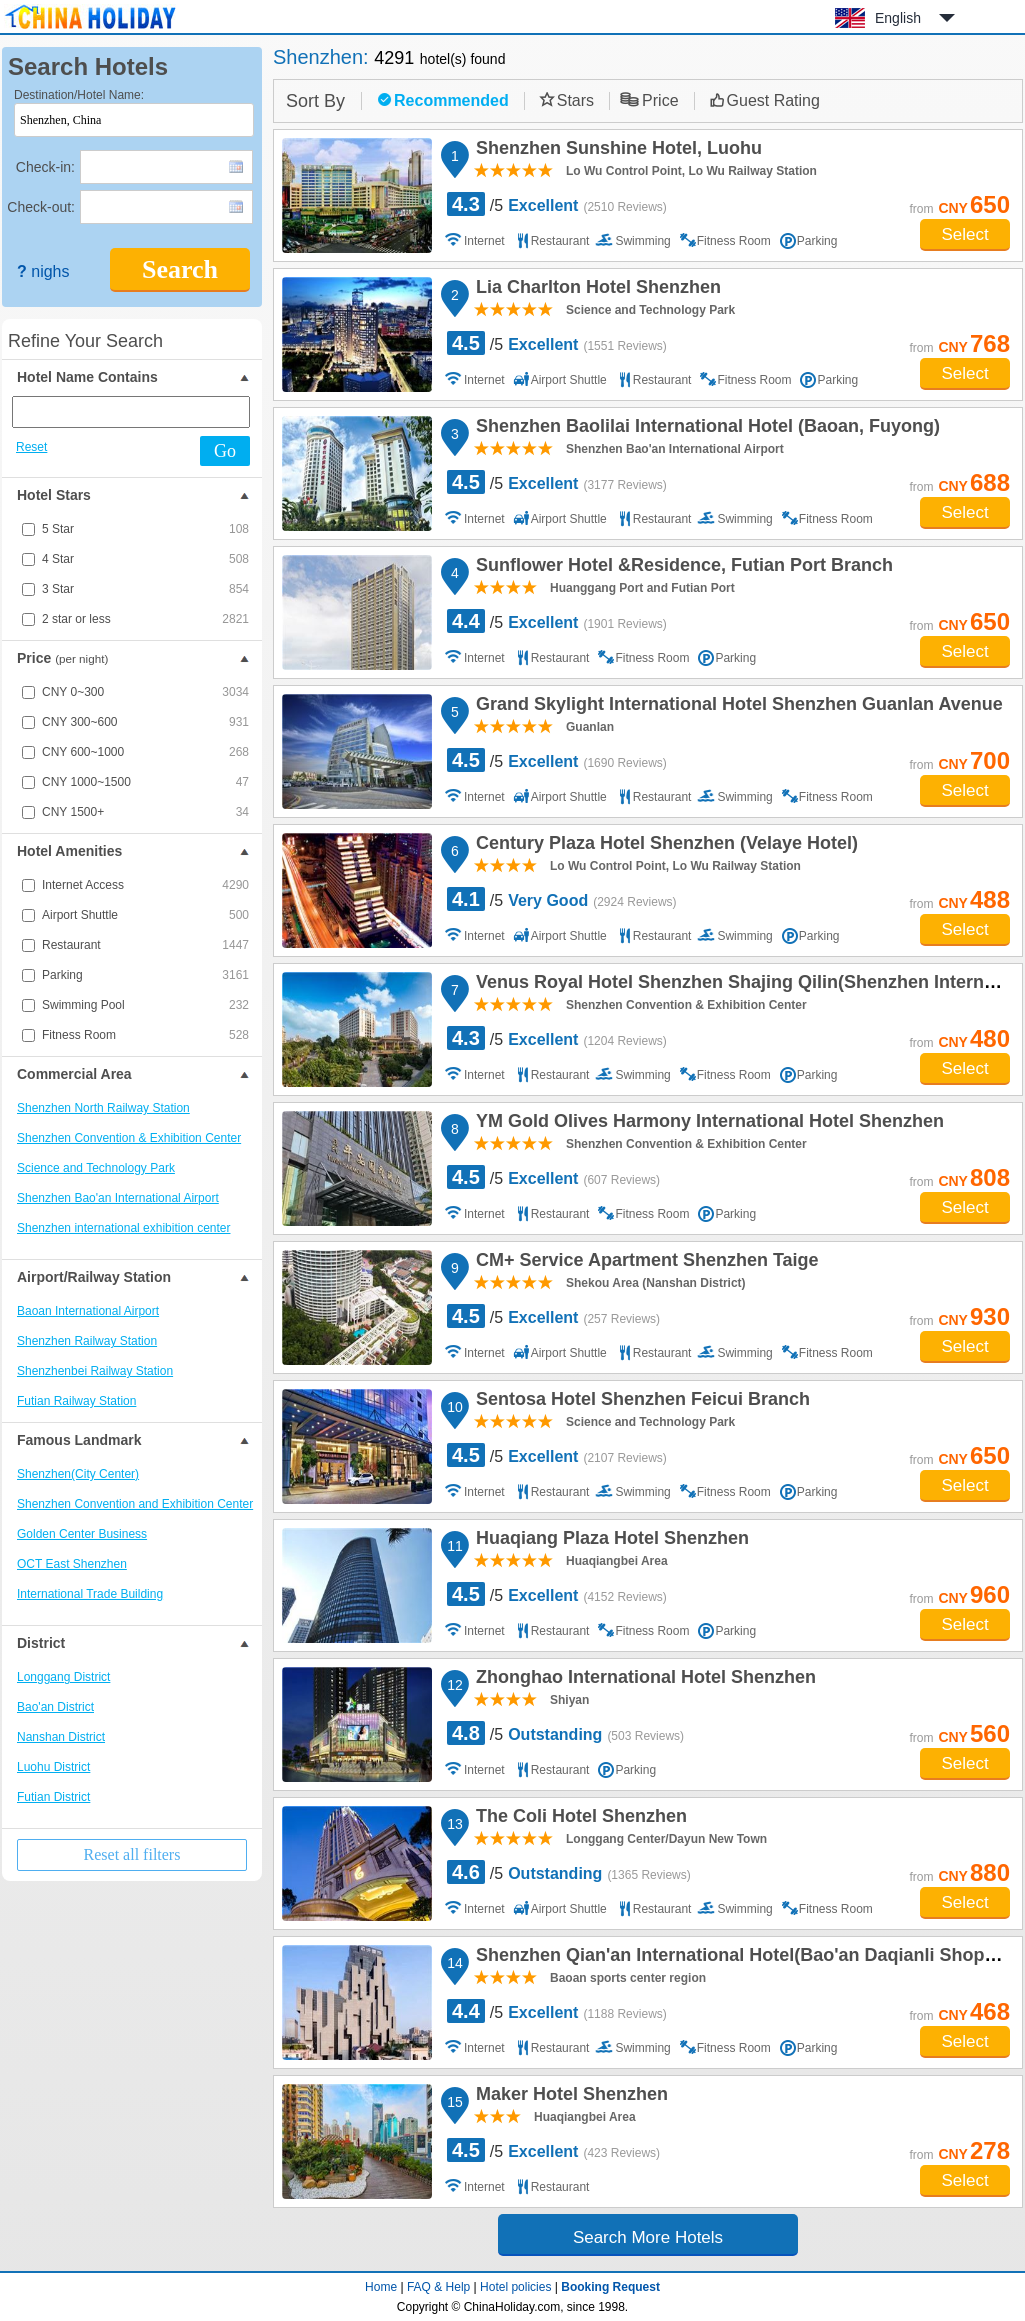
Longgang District (63, 1677)
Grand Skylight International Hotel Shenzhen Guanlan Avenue (736, 707)
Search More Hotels (648, 2237)
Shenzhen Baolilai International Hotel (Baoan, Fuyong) (705, 429)
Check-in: (45, 167)
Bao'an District (55, 1707)
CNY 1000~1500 (145, 782)
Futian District (53, 1797)
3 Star (145, 589)
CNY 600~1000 (145, 752)
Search (180, 269)
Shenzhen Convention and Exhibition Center (135, 1504)
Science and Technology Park (96, 1168)
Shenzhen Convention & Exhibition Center (129, 1138)
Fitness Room (145, 1035)
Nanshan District (61, 1737)
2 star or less (145, 619)
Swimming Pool (145, 1005)
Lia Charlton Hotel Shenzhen (595, 290)
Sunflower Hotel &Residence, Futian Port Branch (681, 568)
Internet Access (145, 885)
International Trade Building (90, 1594)
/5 (557, 204)
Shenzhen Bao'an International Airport (118, 1198)
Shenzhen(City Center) (78, 1474)
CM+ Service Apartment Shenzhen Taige (644, 1263)
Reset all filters (132, 1854)
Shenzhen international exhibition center (123, 1228)
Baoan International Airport (88, 1311)
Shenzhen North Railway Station (103, 1108)
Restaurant (145, 945)
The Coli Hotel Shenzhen (578, 1819)
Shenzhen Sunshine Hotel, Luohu (616, 151)
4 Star (145, 559)
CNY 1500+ (145, 812)
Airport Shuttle (145, 915)
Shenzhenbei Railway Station (95, 1371)
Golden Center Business (82, 1534)
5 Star (145, 529)
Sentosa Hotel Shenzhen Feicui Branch (640, 1402)
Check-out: (41, 207)
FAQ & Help (438, 2287)
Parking (145, 975)
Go (225, 451)
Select (964, 234)
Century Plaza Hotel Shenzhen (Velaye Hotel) (664, 846)
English (898, 18)
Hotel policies (515, 2287)
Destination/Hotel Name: (79, 95)
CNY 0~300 (145, 692)
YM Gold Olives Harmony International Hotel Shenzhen (707, 1124)
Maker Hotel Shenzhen (569, 2097)
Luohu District (53, 1767)
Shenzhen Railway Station (87, 1341)
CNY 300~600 (145, 722)
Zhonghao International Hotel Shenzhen (643, 1680)
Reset (31, 447)
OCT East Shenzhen (72, 1564)
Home (381, 2287)
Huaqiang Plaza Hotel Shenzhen (609, 1541)
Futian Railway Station (76, 1401)
